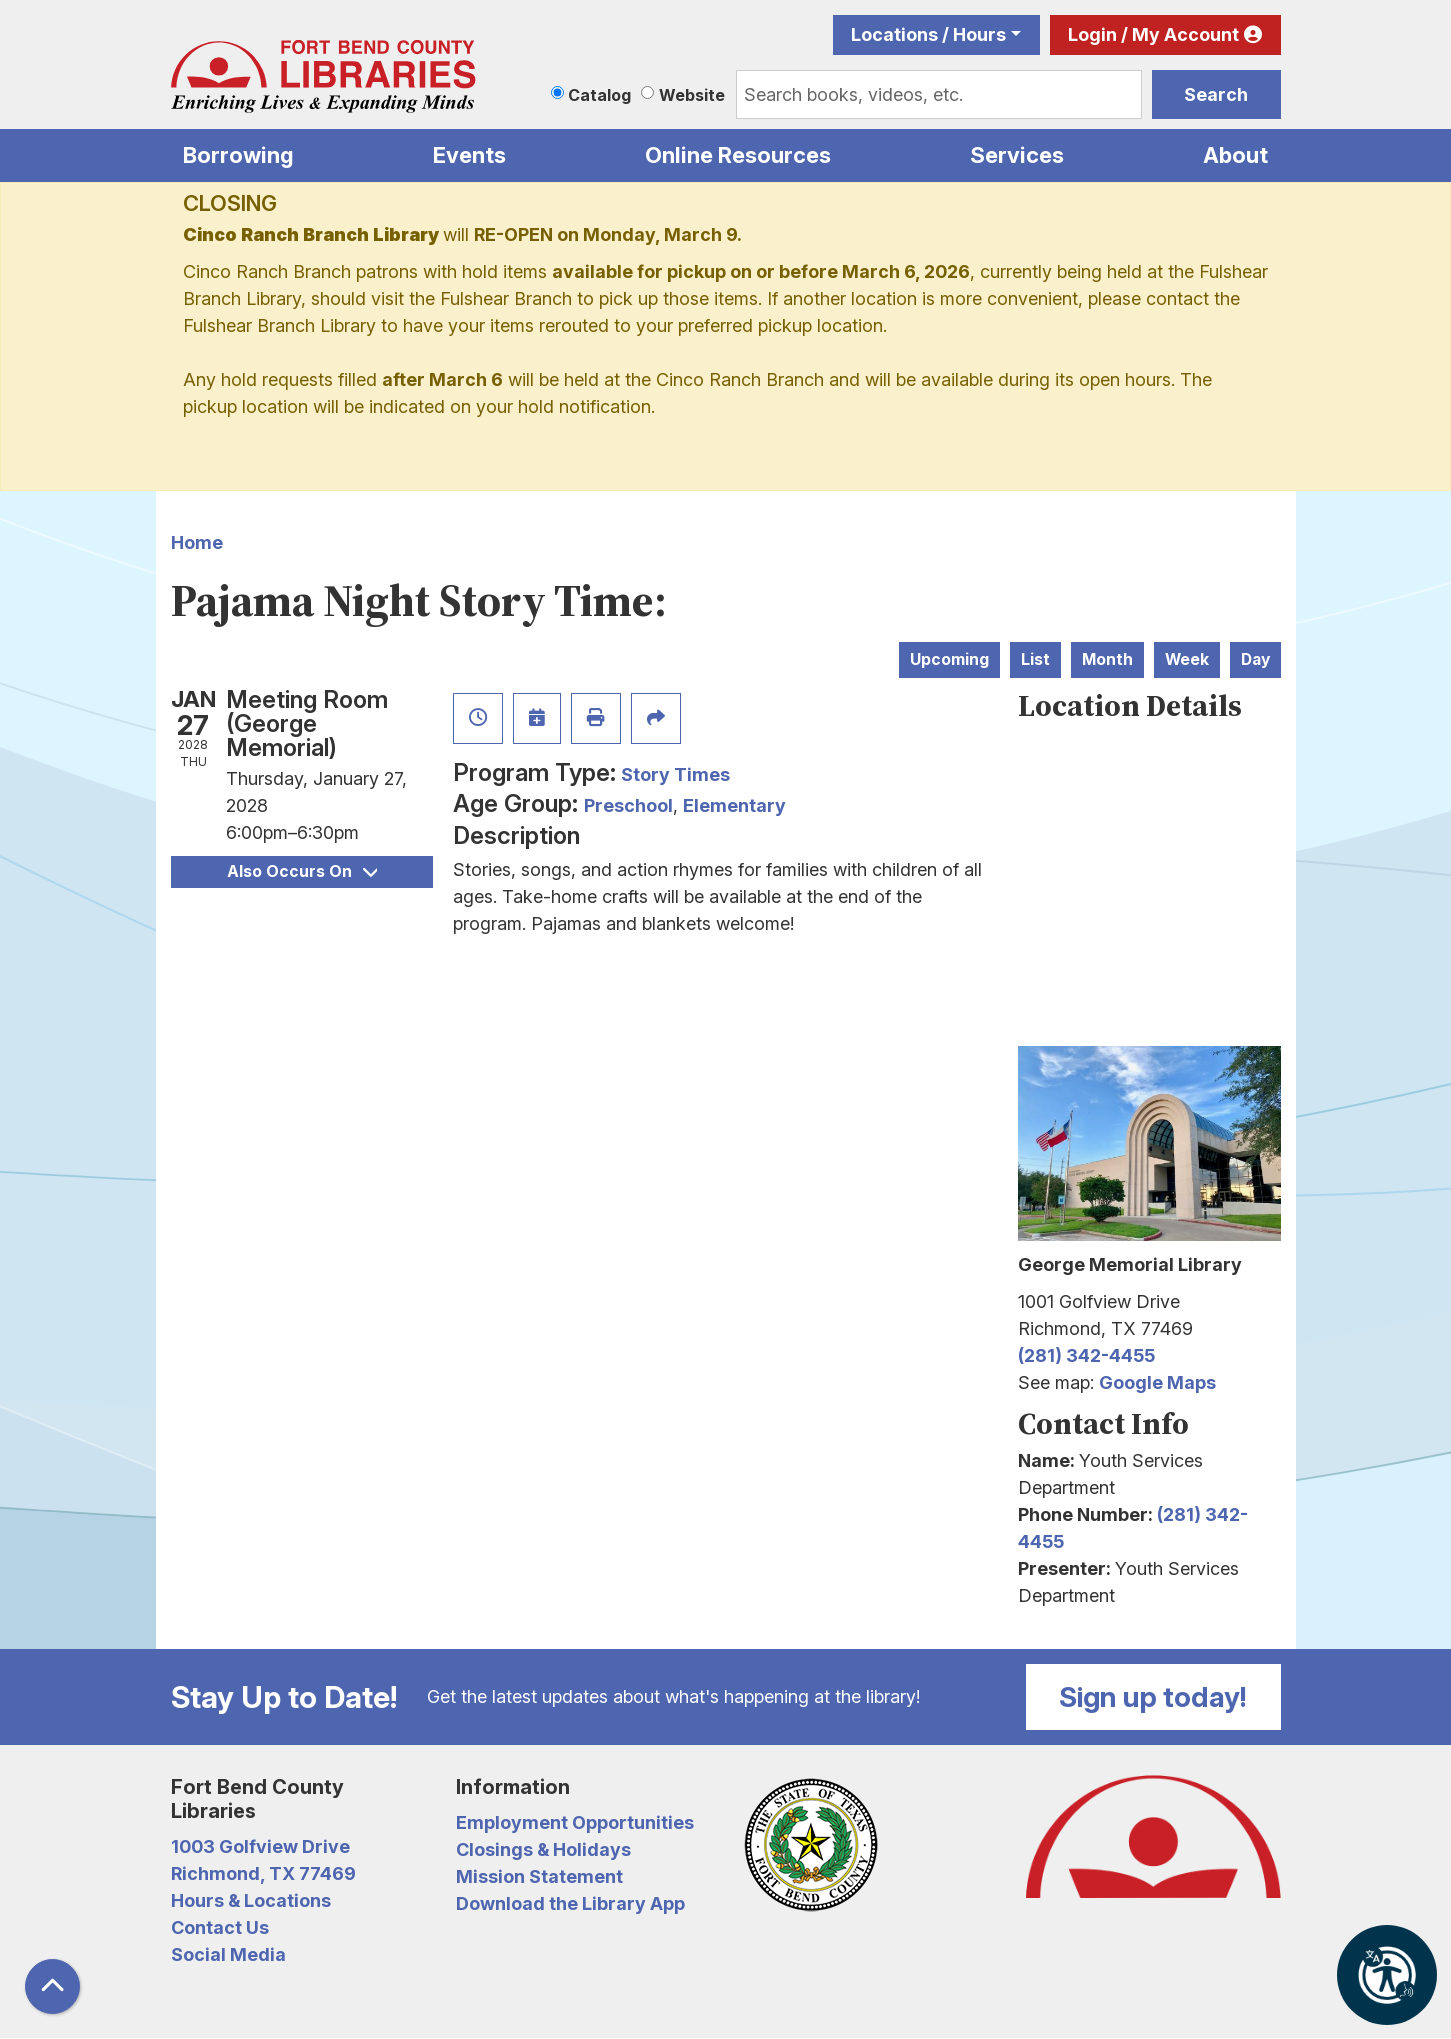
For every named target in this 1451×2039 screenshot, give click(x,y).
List (1035, 659)
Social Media (228, 1954)
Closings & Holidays (543, 1849)
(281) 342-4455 (1086, 1355)
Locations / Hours (928, 34)
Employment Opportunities (575, 1822)
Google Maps (1157, 1382)
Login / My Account (1153, 34)
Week (1187, 659)
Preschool (628, 805)
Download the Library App (570, 1903)
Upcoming (949, 659)
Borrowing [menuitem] (238, 155)
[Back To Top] (52, 1986)
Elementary (734, 805)
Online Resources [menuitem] (738, 155)
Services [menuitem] (1017, 155)
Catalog (599, 95)
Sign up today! (1153, 1697)
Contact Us (220, 1927)
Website (692, 95)
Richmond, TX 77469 (263, 1873)
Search (1216, 94)
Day (1255, 659)
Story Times (675, 774)
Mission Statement (539, 1876)
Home (197, 542)
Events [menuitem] (469, 155)
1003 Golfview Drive (260, 1846)
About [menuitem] (1235, 155)
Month (1107, 659)
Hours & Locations (251, 1900)
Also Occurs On (302, 871)
